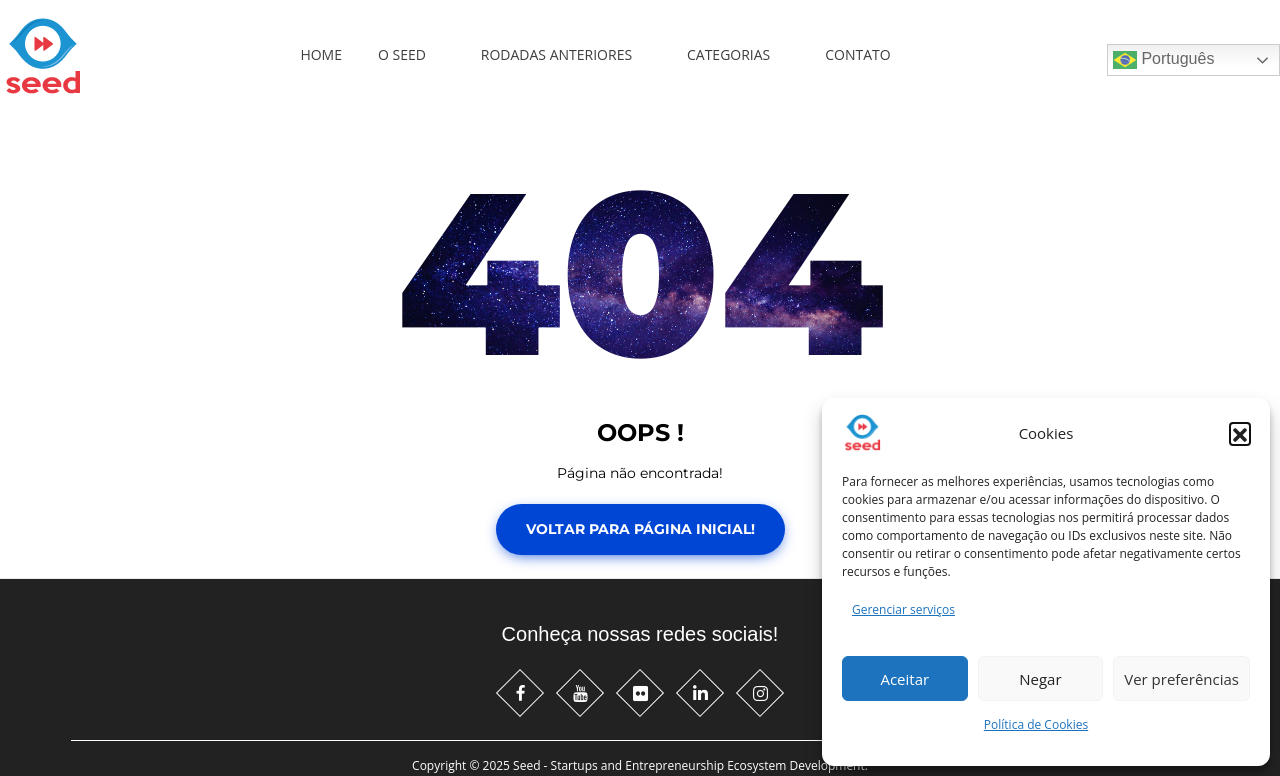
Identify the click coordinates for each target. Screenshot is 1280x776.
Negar (1040, 679)
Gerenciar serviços (903, 609)
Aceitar (904, 679)
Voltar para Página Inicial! (640, 529)
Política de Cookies (1036, 724)
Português (1163, 60)
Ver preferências (1181, 679)
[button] (1240, 433)
